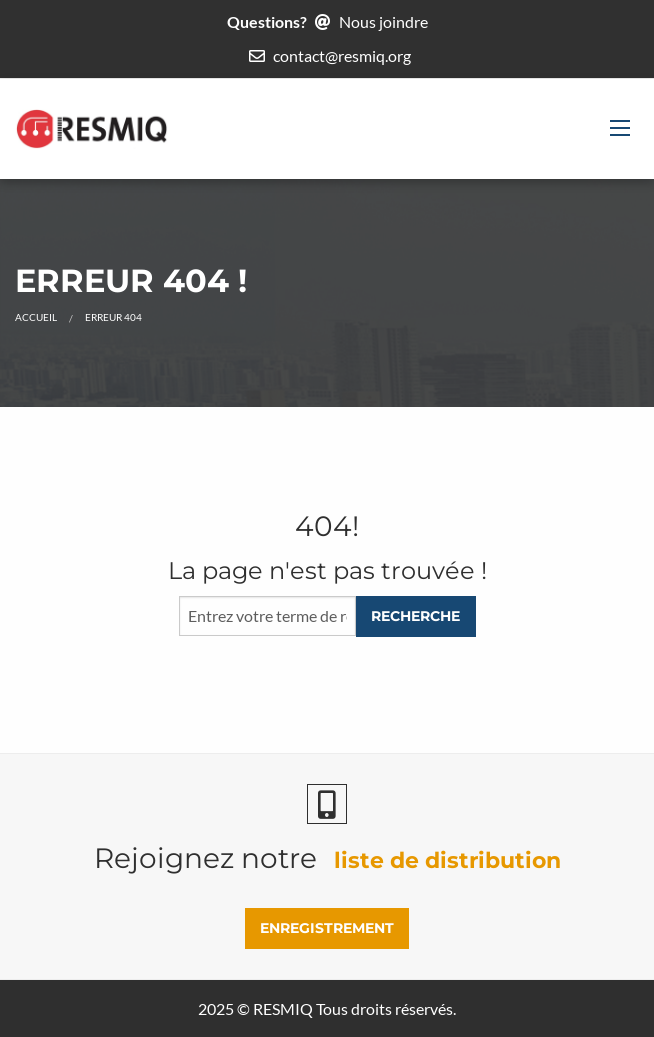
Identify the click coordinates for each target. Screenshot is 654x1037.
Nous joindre (383, 21)
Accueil (36, 317)
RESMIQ (283, 1008)
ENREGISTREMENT (327, 928)
